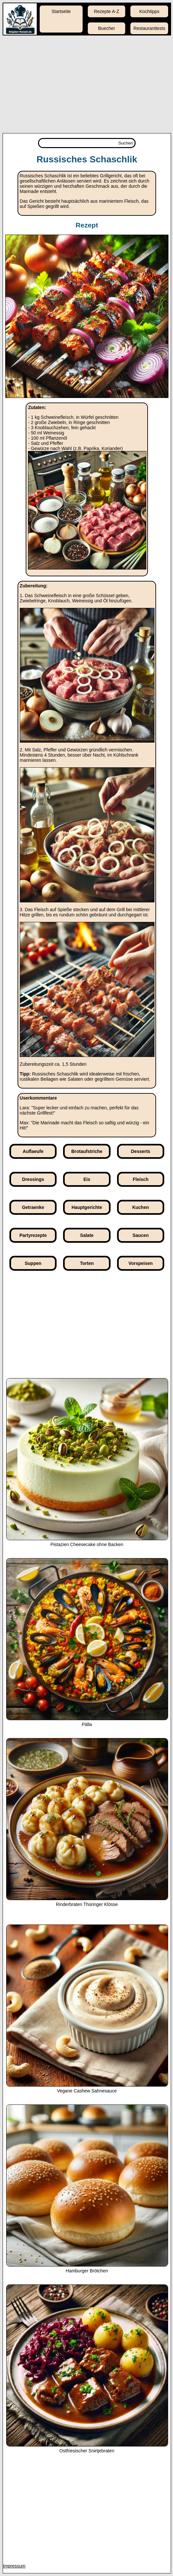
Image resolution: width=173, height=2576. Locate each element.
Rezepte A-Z (106, 11)
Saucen (140, 1235)
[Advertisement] (86, 84)
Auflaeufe (33, 1151)
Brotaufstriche (86, 1151)
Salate (86, 1235)
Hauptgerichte (87, 1207)
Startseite (61, 11)
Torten (87, 1263)
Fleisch (140, 1179)
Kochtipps (149, 11)
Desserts (140, 1151)
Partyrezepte (33, 1235)
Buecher (106, 28)
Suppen (33, 1263)
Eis (86, 1179)
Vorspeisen (140, 1263)
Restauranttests (149, 28)
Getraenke (33, 1207)
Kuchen (140, 1207)
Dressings (33, 1179)
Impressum (14, 2566)
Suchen (125, 143)
